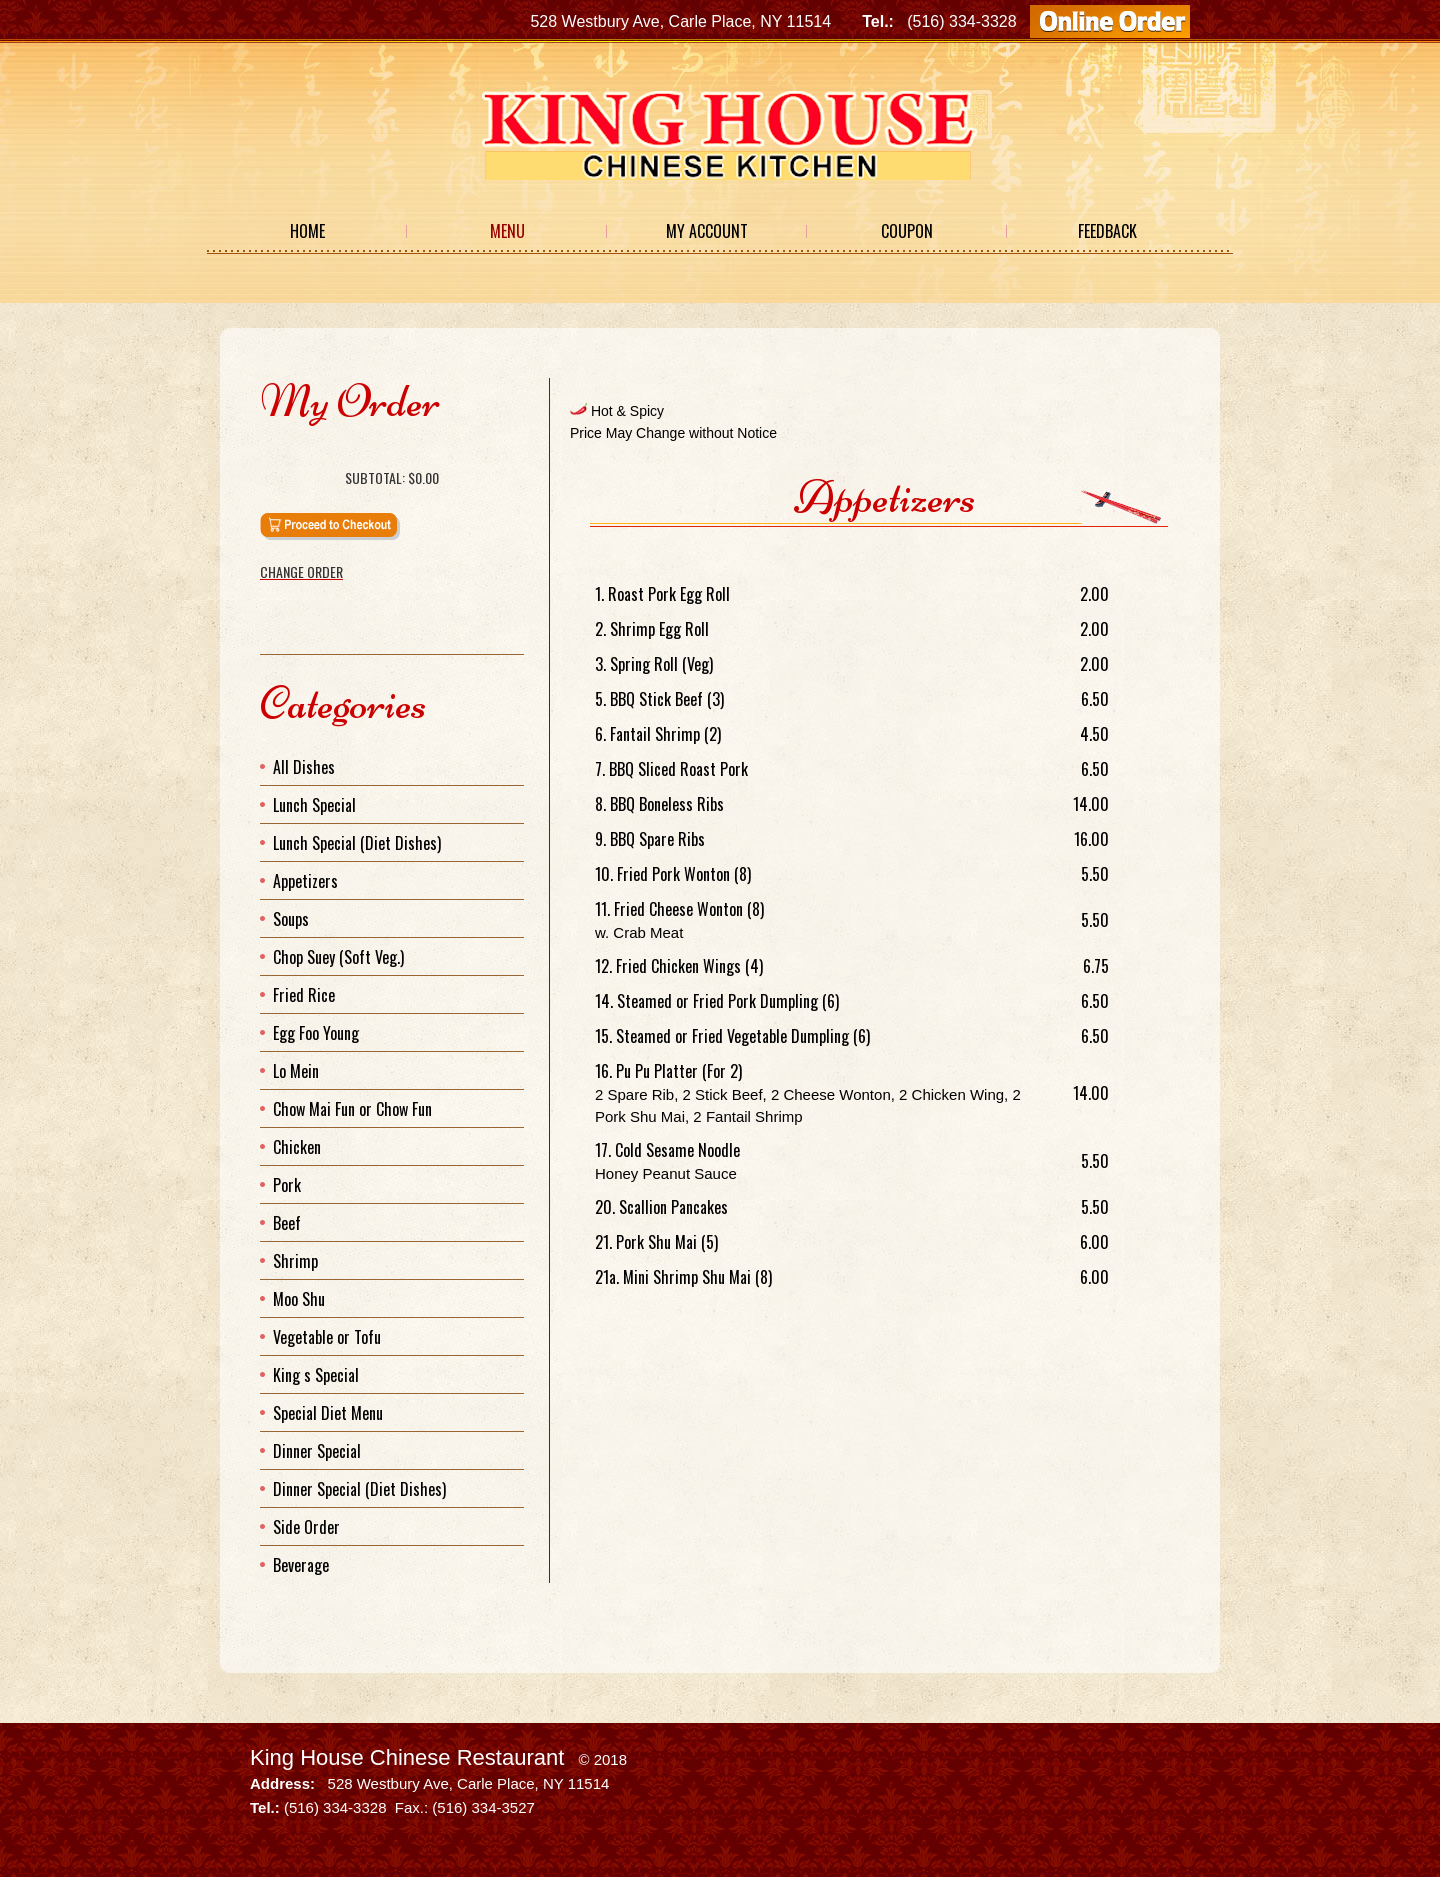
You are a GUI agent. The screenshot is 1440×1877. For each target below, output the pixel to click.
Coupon (907, 231)
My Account (707, 231)
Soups (291, 919)
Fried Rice (304, 995)
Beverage (301, 1565)
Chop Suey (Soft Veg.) (338, 957)
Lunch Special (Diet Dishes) (357, 843)
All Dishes (304, 767)
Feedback (1107, 231)
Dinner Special (317, 1451)
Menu (507, 231)
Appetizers (305, 881)
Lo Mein (296, 1071)
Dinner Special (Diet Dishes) (359, 1489)
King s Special (316, 1375)
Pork (287, 1185)
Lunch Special (314, 805)
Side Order (306, 1527)
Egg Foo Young (316, 1033)
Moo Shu (299, 1299)
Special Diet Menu (328, 1413)
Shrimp (295, 1261)
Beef (287, 1223)
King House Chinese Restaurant (407, 1757)
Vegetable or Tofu (327, 1337)
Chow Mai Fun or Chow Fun (352, 1109)
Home (307, 231)
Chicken (297, 1147)
